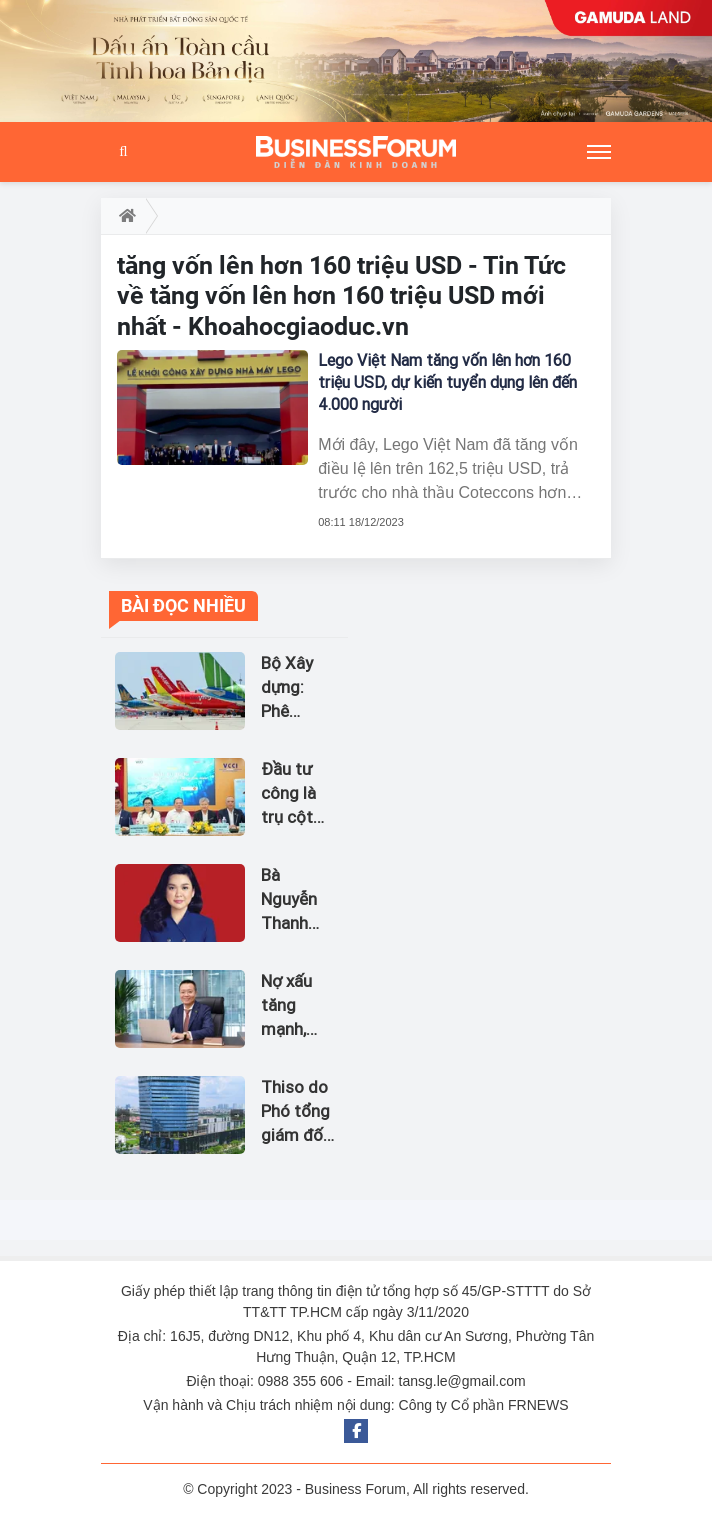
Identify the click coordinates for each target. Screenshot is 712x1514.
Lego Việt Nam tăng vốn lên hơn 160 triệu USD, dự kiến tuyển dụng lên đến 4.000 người (447, 382)
